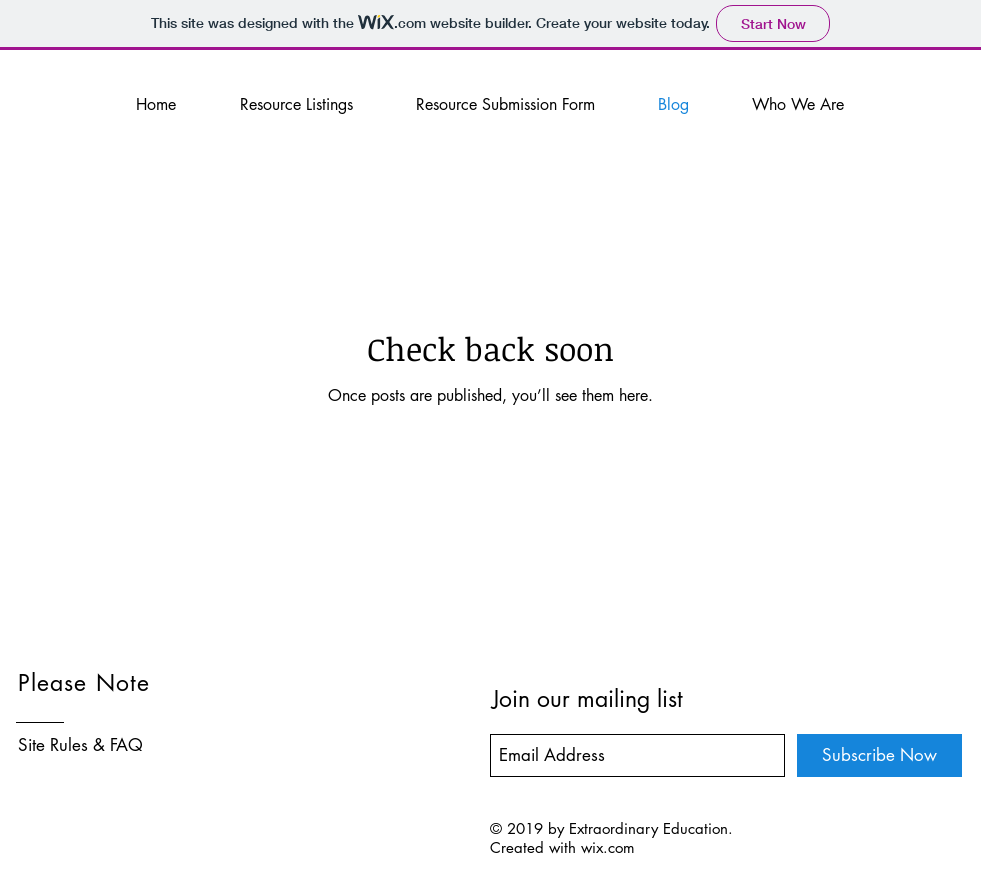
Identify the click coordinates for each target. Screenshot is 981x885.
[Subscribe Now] (879, 755)
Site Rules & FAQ (80, 745)
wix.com (608, 847)
